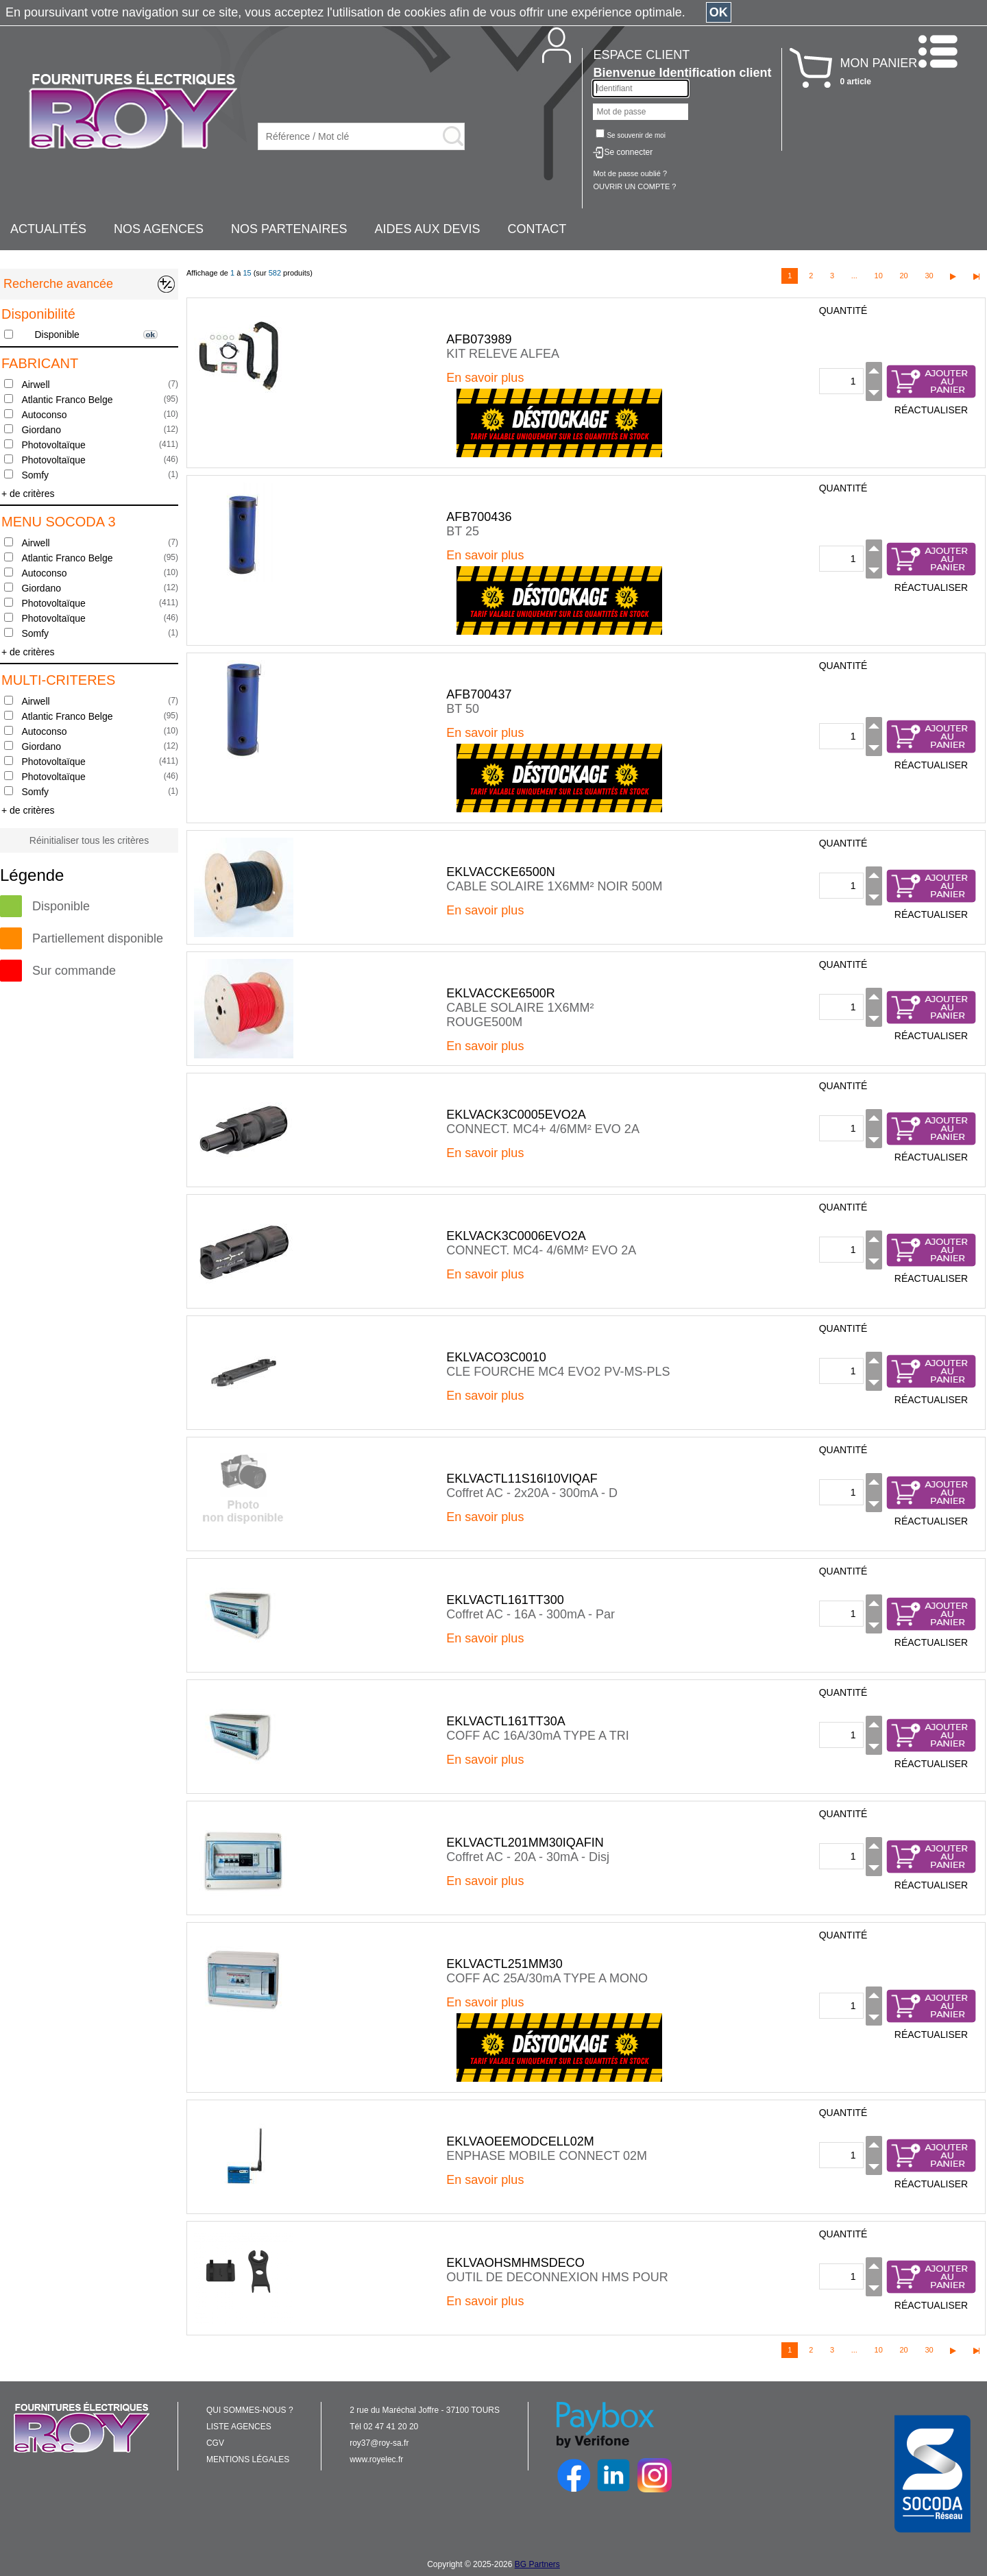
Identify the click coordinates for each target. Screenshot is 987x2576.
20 (903, 275)
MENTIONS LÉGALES (247, 2459)
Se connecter (628, 152)
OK (718, 12)
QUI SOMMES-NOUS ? (249, 2410)
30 (929, 275)
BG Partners (537, 2564)
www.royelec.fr (376, 2459)
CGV (215, 2443)
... (854, 275)
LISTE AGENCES (238, 2426)
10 (879, 275)
